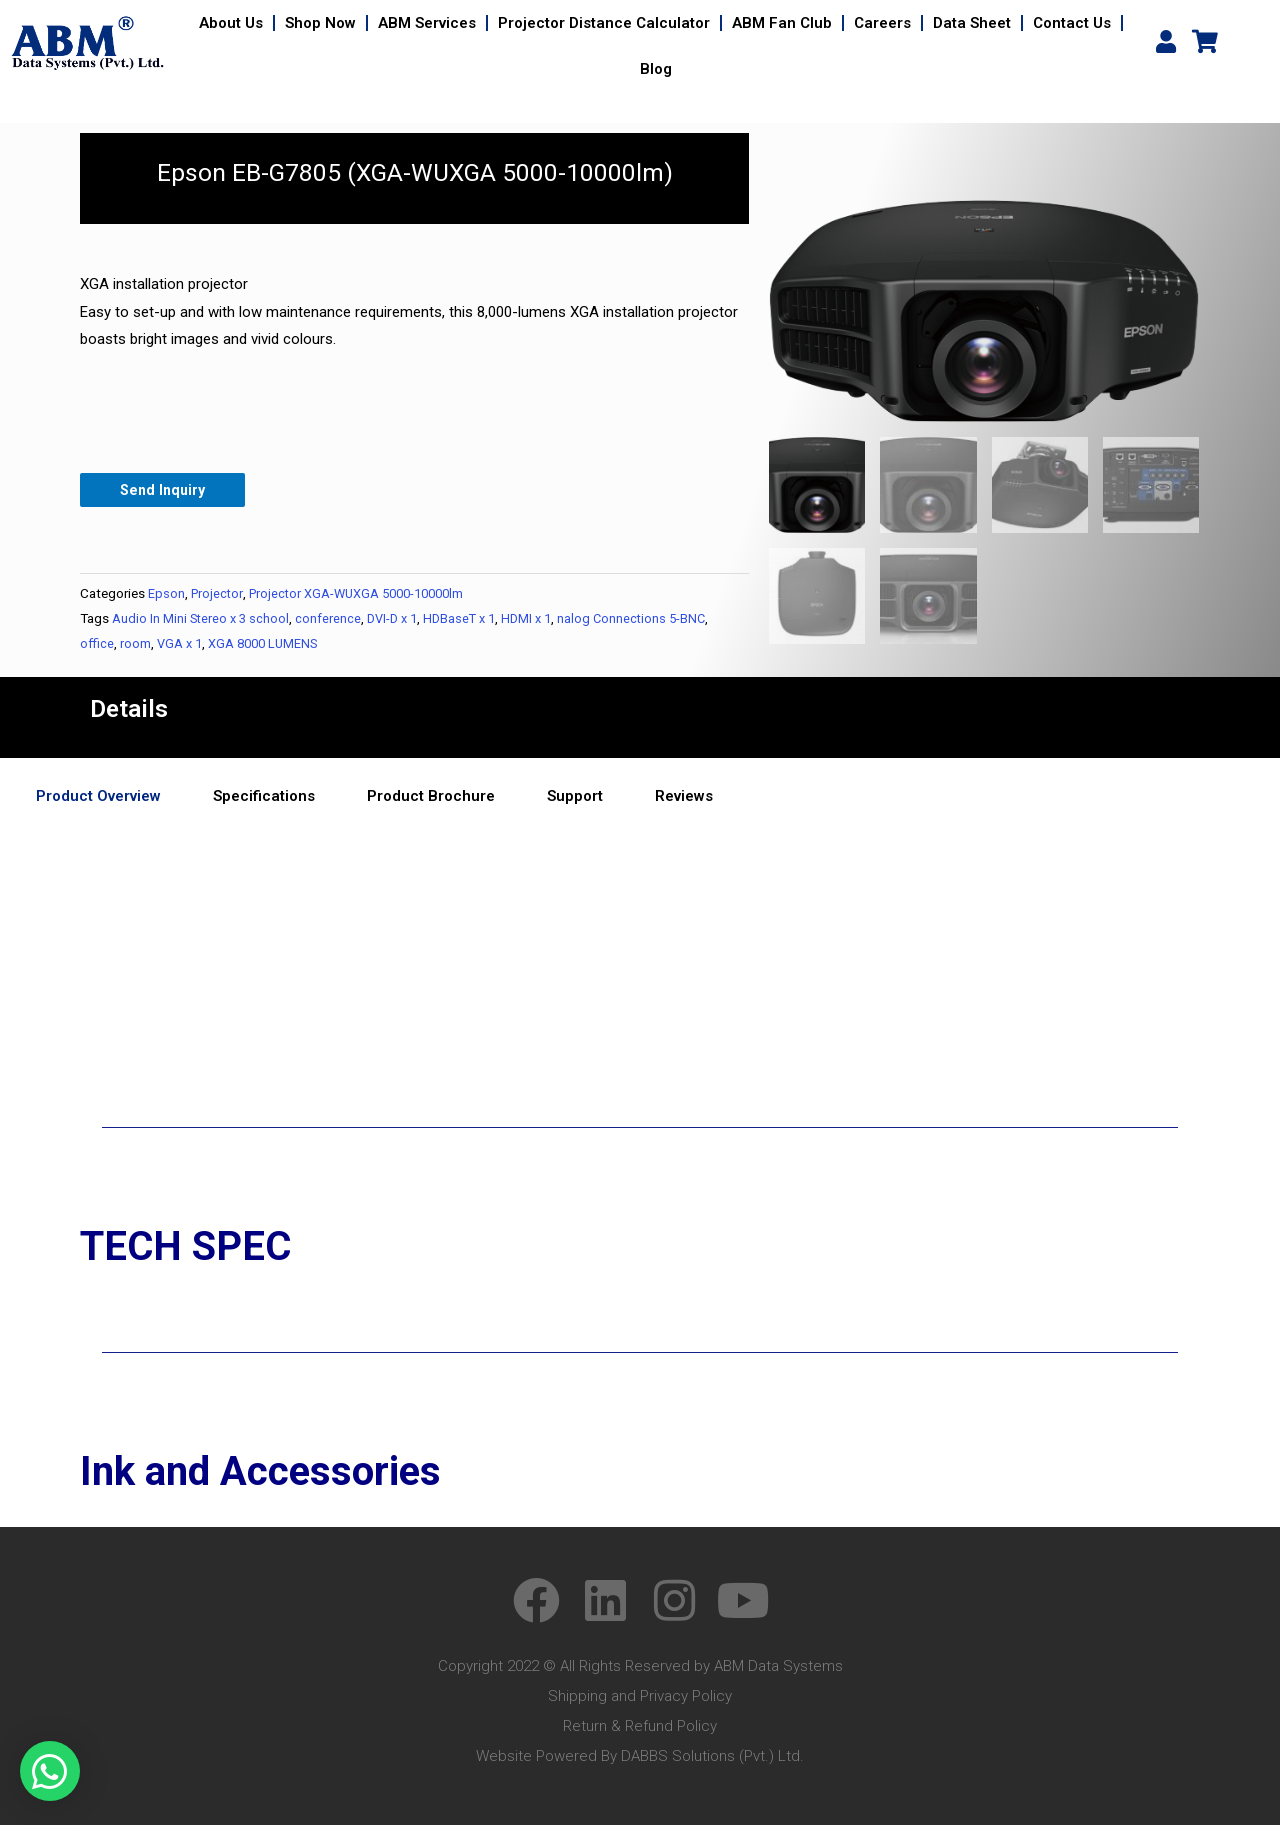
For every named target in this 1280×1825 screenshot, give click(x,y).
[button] (50, 1771)
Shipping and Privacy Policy (640, 1697)
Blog (656, 69)
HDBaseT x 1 (470, 619)
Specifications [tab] (264, 797)
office (97, 644)
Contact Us (1072, 23)
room (135, 644)
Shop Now (320, 23)
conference (332, 619)
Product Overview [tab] (98, 797)
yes (21, 970)
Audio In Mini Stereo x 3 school (202, 619)
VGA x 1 (181, 644)
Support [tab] (575, 797)
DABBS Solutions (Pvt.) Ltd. (712, 1757)
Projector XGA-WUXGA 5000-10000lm (365, 594)
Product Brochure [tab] (431, 797)
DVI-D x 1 (398, 619)
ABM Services (427, 23)
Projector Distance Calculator (604, 23)
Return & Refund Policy (640, 1727)
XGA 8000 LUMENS (268, 644)
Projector (218, 594)
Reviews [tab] (684, 797)
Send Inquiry (165, 490)
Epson (166, 594)
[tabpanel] (640, 846)
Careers (882, 23)
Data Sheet (972, 23)
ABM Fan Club (782, 23)
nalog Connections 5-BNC (649, 619)
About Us (231, 23)
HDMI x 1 (540, 619)
